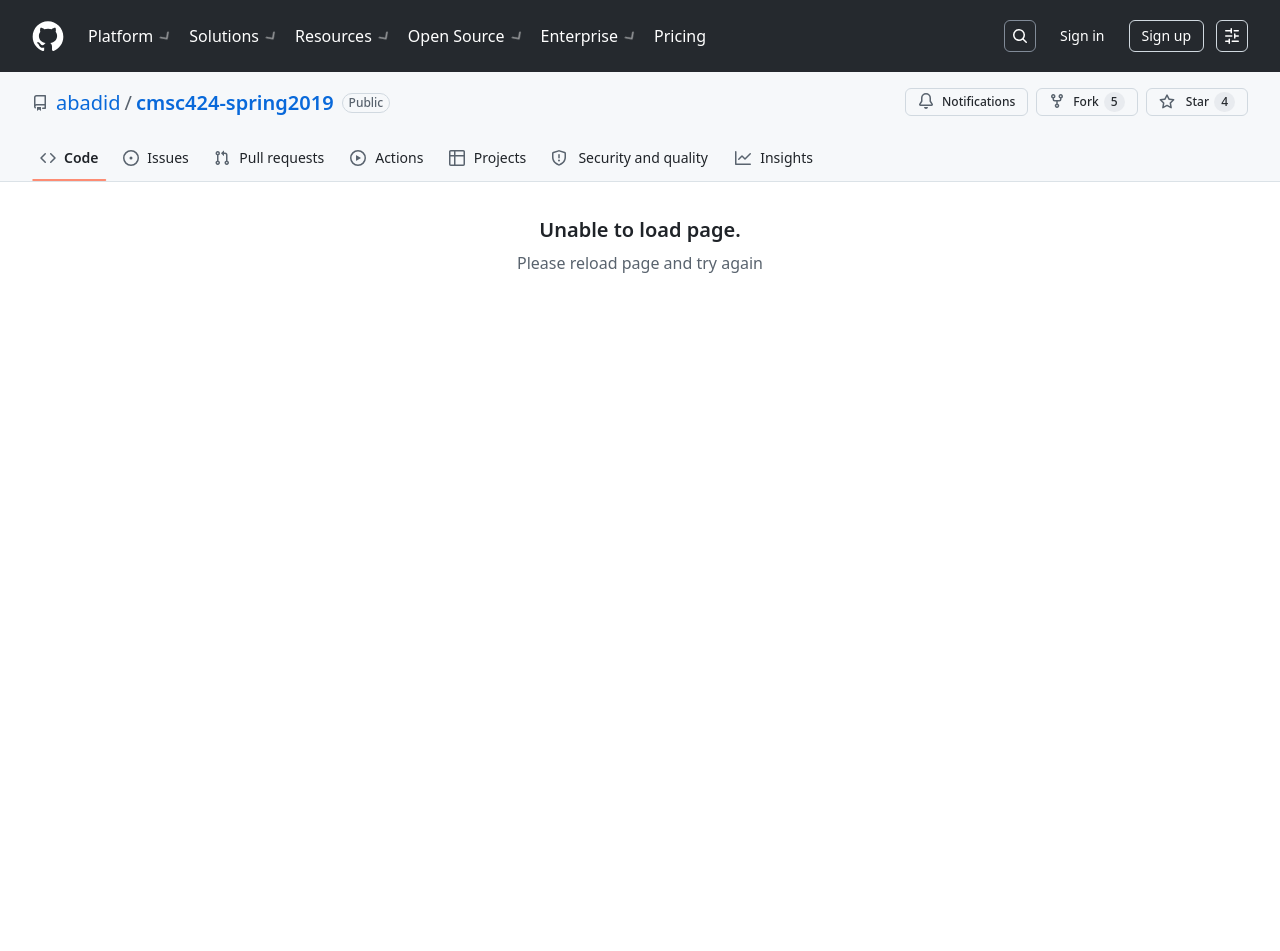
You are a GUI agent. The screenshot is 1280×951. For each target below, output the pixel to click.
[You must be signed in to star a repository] (1197, 102)
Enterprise (589, 36)
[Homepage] (48, 36)
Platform (130, 36)
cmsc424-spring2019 (235, 102)
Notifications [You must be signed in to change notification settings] (966, 101)
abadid (88, 102)
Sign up (1166, 35)
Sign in (1082, 35)
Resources (343, 36)
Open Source (466, 36)
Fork (1086, 102)
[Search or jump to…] (1020, 36)
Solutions (234, 36)
